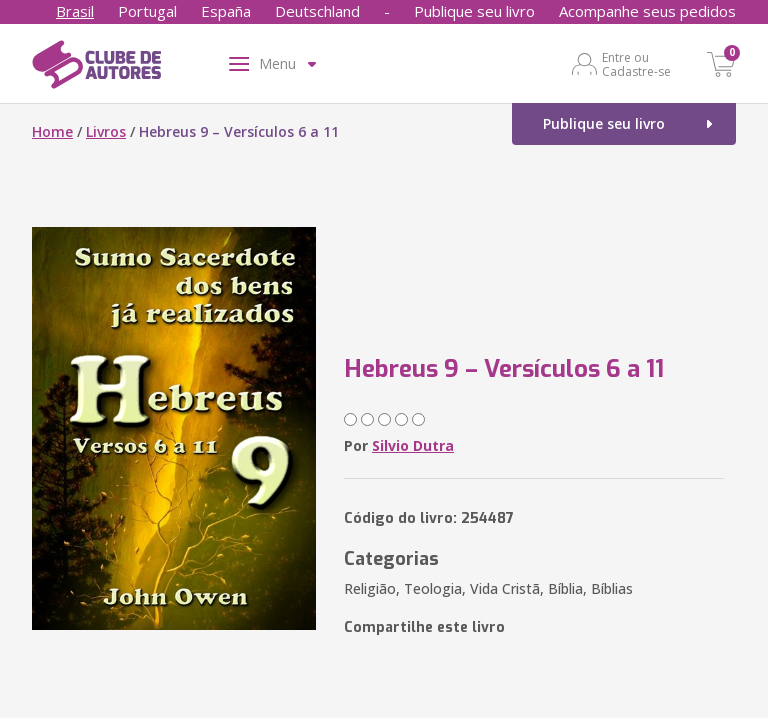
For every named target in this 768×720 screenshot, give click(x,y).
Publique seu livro (474, 11)
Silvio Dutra (413, 445)
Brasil (75, 11)
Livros (106, 131)
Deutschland (317, 11)
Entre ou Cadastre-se (636, 64)
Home (52, 131)
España (226, 11)
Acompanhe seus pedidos (647, 11)
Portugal (147, 11)
